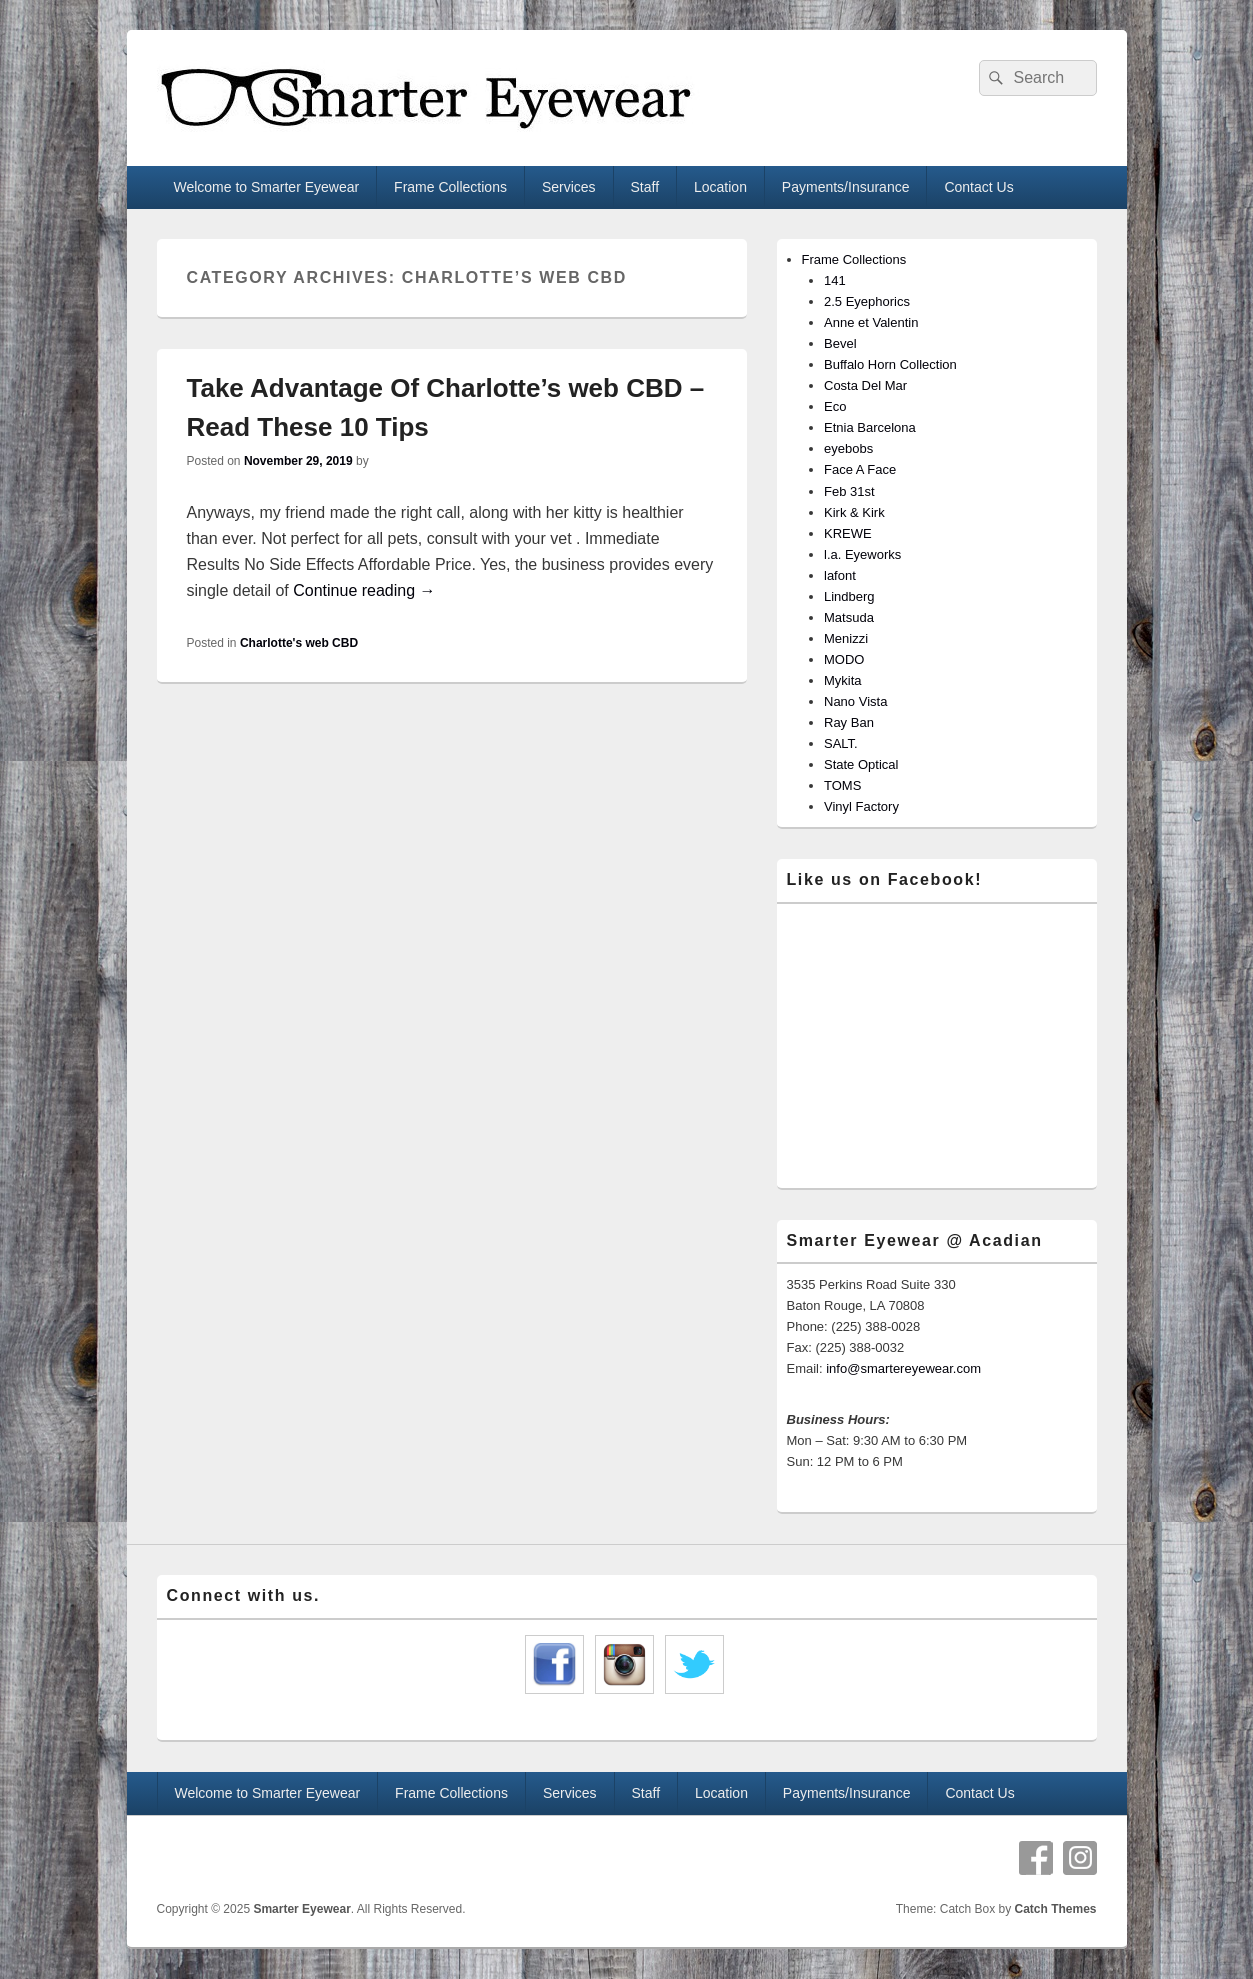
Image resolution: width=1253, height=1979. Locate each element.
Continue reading (364, 590)
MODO (844, 659)
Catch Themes (1055, 1909)
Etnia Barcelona (870, 427)
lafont (840, 575)
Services (569, 187)
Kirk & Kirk (854, 512)
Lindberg (849, 596)
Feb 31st (849, 491)
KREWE (848, 533)
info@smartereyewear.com (903, 1368)
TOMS (842, 785)
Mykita (843, 680)
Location (720, 187)
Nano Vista (855, 701)
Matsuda (849, 617)
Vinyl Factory (861, 806)
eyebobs (848, 448)
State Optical (861, 764)
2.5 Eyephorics (867, 301)
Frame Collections (450, 187)
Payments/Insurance (846, 187)
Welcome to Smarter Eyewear (266, 187)
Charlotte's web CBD (299, 643)
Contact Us (978, 187)
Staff (645, 187)
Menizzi (846, 638)
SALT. (841, 743)
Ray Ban (849, 722)
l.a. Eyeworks (862, 554)
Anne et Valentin (871, 322)
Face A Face (860, 469)
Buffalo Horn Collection (890, 364)
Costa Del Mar (865, 385)
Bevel (840, 343)
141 (835, 280)
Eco (835, 406)
